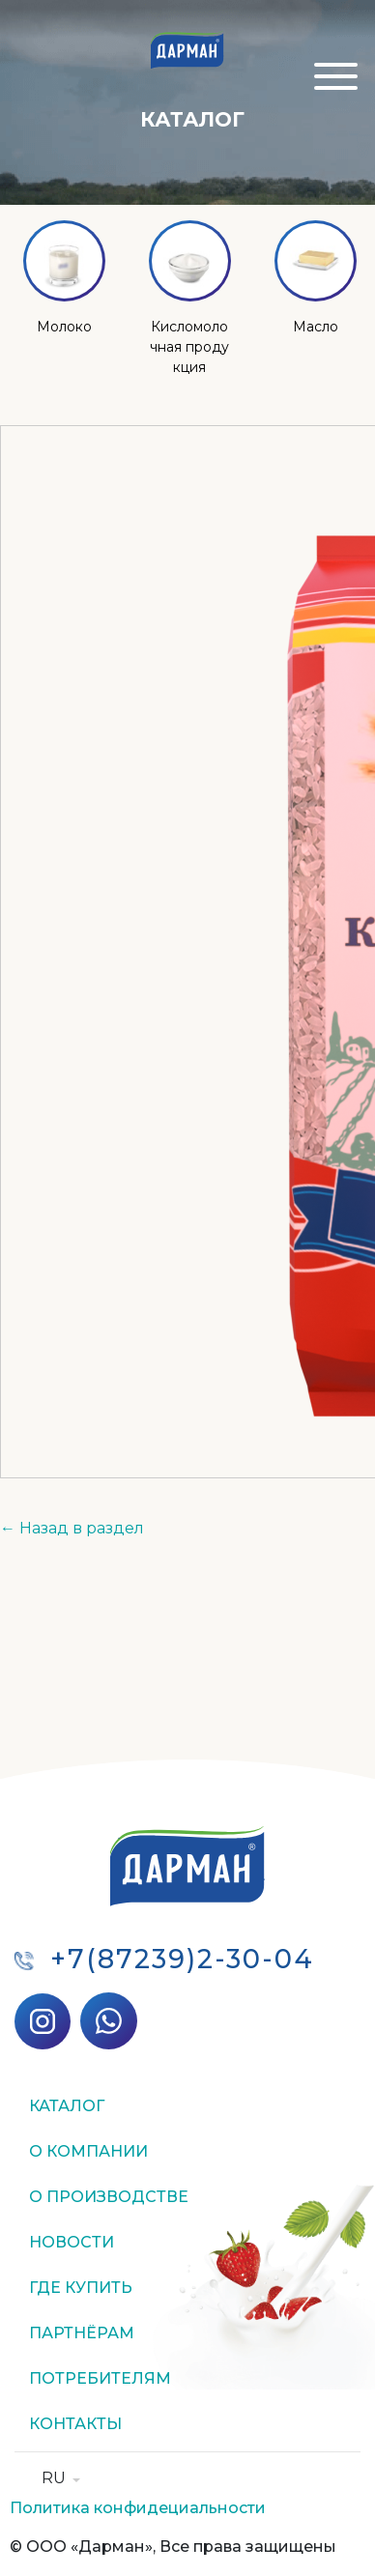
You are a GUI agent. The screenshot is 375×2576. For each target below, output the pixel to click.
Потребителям (100, 2378)
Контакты (75, 2424)
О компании (88, 2151)
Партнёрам (81, 2333)
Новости (71, 2242)
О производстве (108, 2197)
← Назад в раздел (72, 1528)
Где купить (80, 2287)
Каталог (66, 2106)
